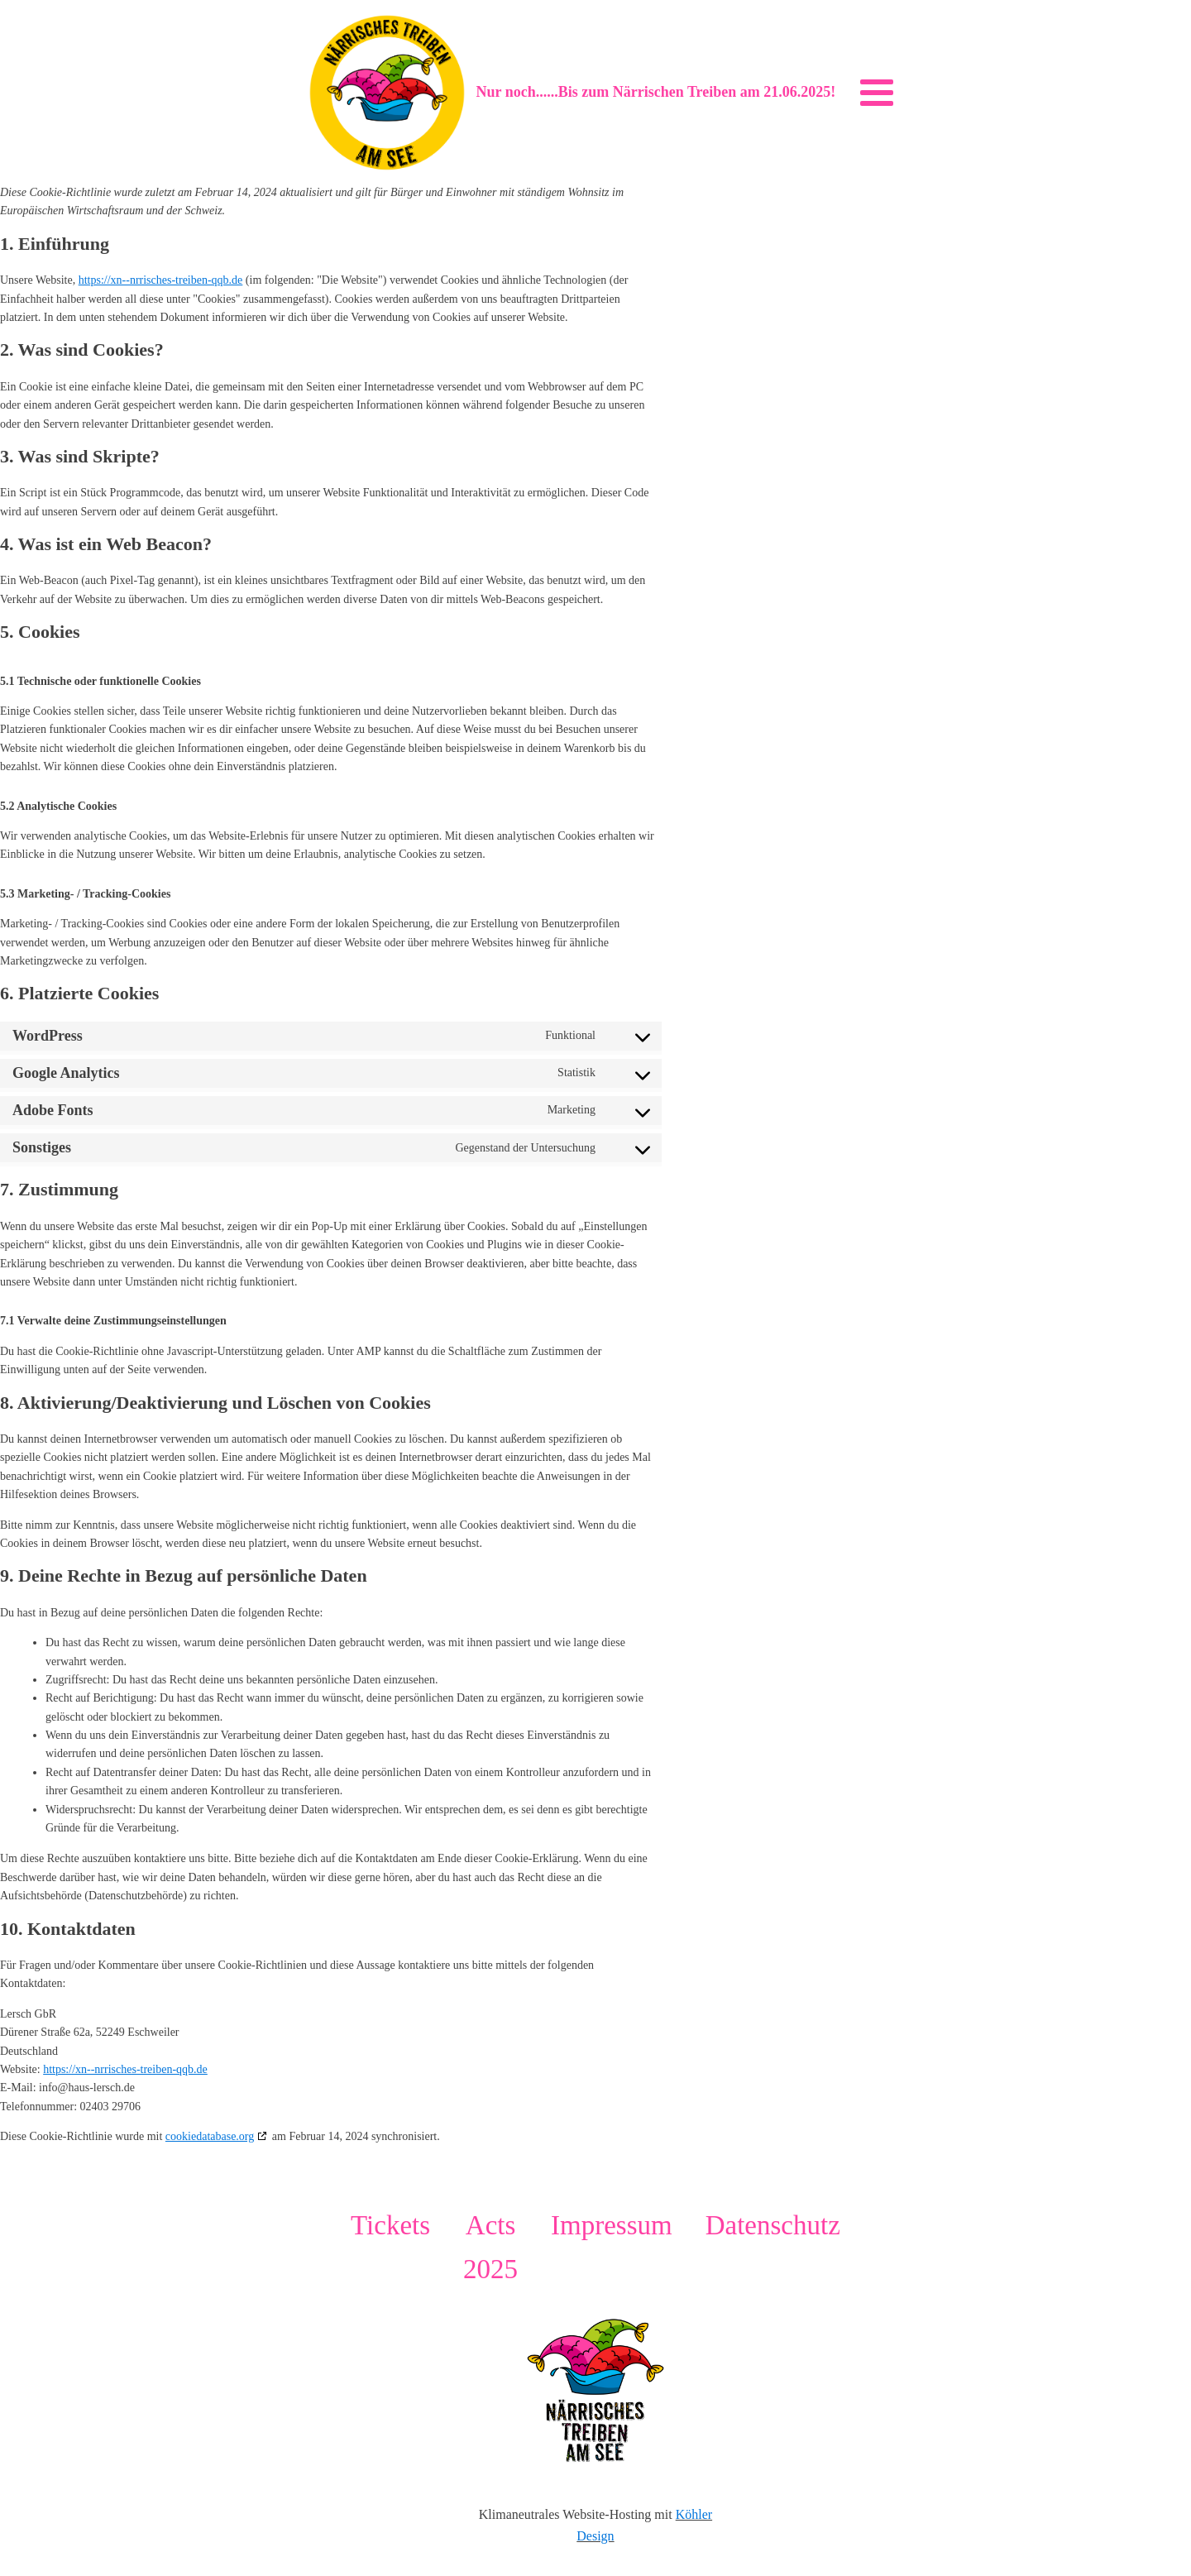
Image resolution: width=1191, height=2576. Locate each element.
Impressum (611, 2225)
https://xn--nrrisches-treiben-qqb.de (161, 280)
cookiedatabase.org (209, 2136)
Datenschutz (773, 2225)
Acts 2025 (490, 2247)
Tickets (390, 2225)
